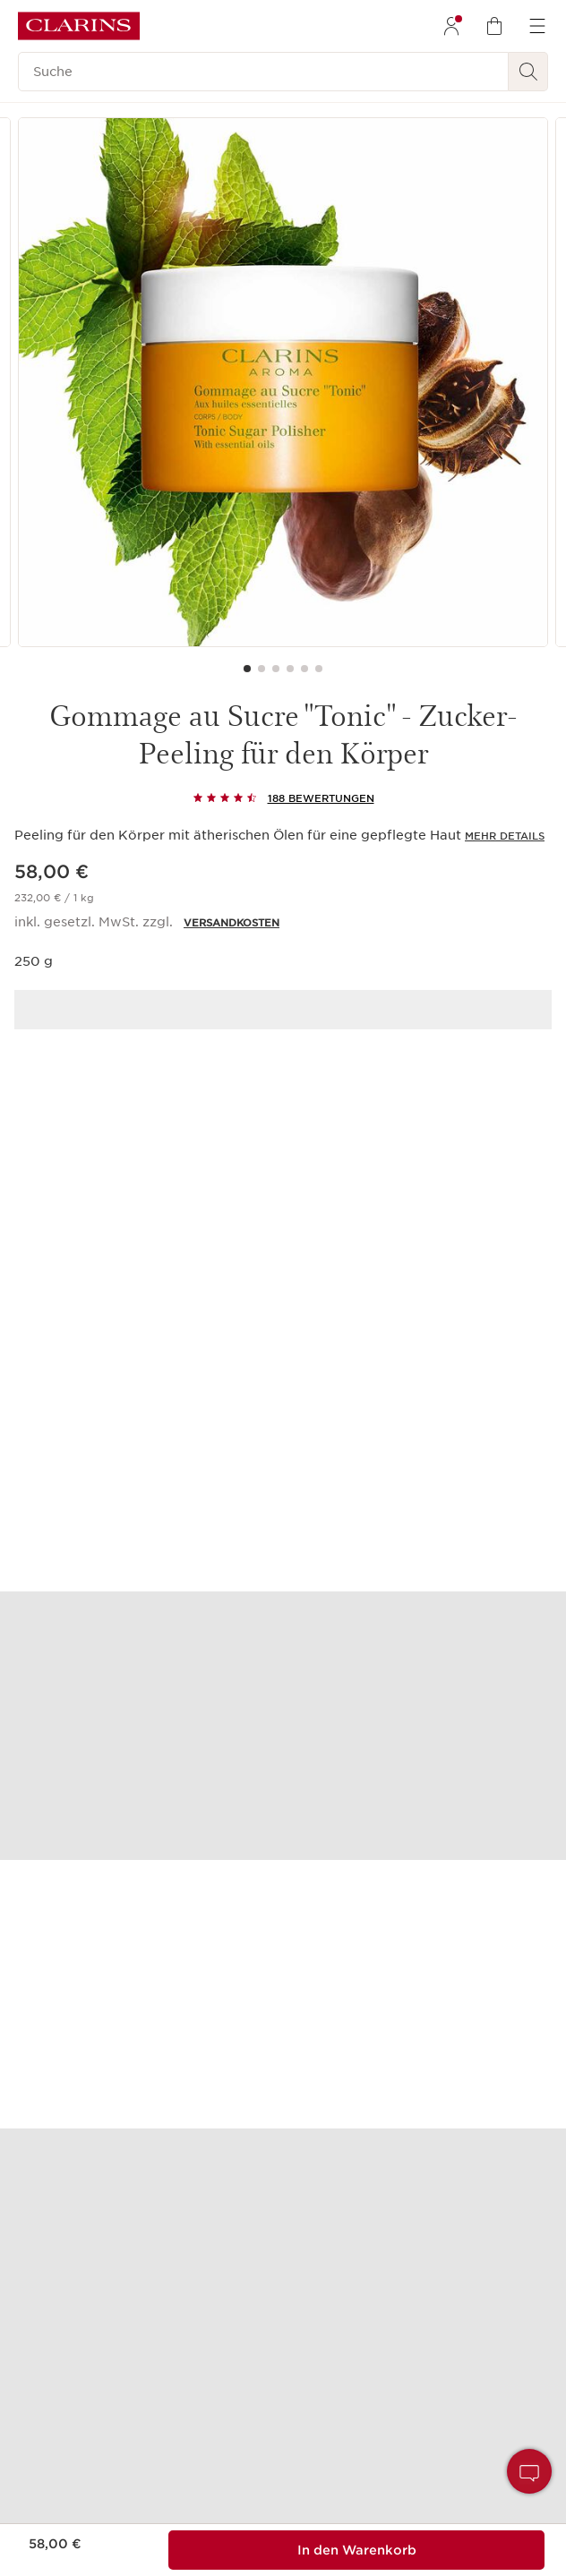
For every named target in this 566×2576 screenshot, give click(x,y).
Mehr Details (505, 836)
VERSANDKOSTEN (231, 923)
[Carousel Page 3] (275, 668)
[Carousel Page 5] (304, 668)
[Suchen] (528, 71)
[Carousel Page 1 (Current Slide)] (247, 668)
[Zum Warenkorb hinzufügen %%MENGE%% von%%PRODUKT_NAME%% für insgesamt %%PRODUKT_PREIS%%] (356, 2550)
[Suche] (263, 71)
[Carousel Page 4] (290, 668)
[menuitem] (451, 26)
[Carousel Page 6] (318, 668)
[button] (529, 2471)
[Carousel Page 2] (261, 668)
